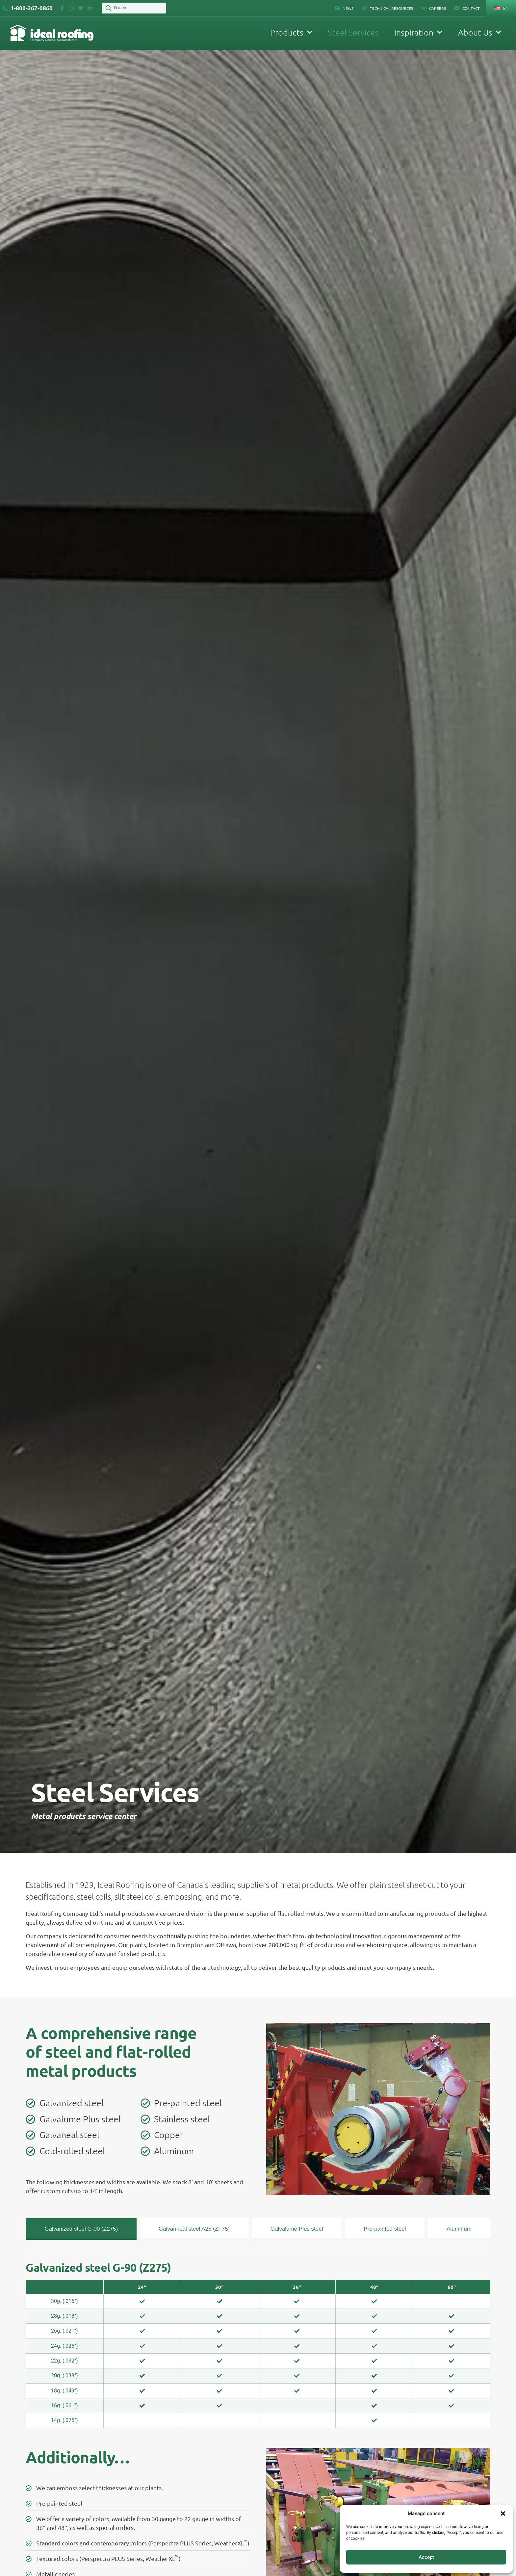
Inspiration (418, 32)
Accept (426, 2557)
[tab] (81, 2229)
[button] (503, 2513)
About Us (480, 32)
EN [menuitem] (505, 8)
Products (291, 32)
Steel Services (353, 32)
